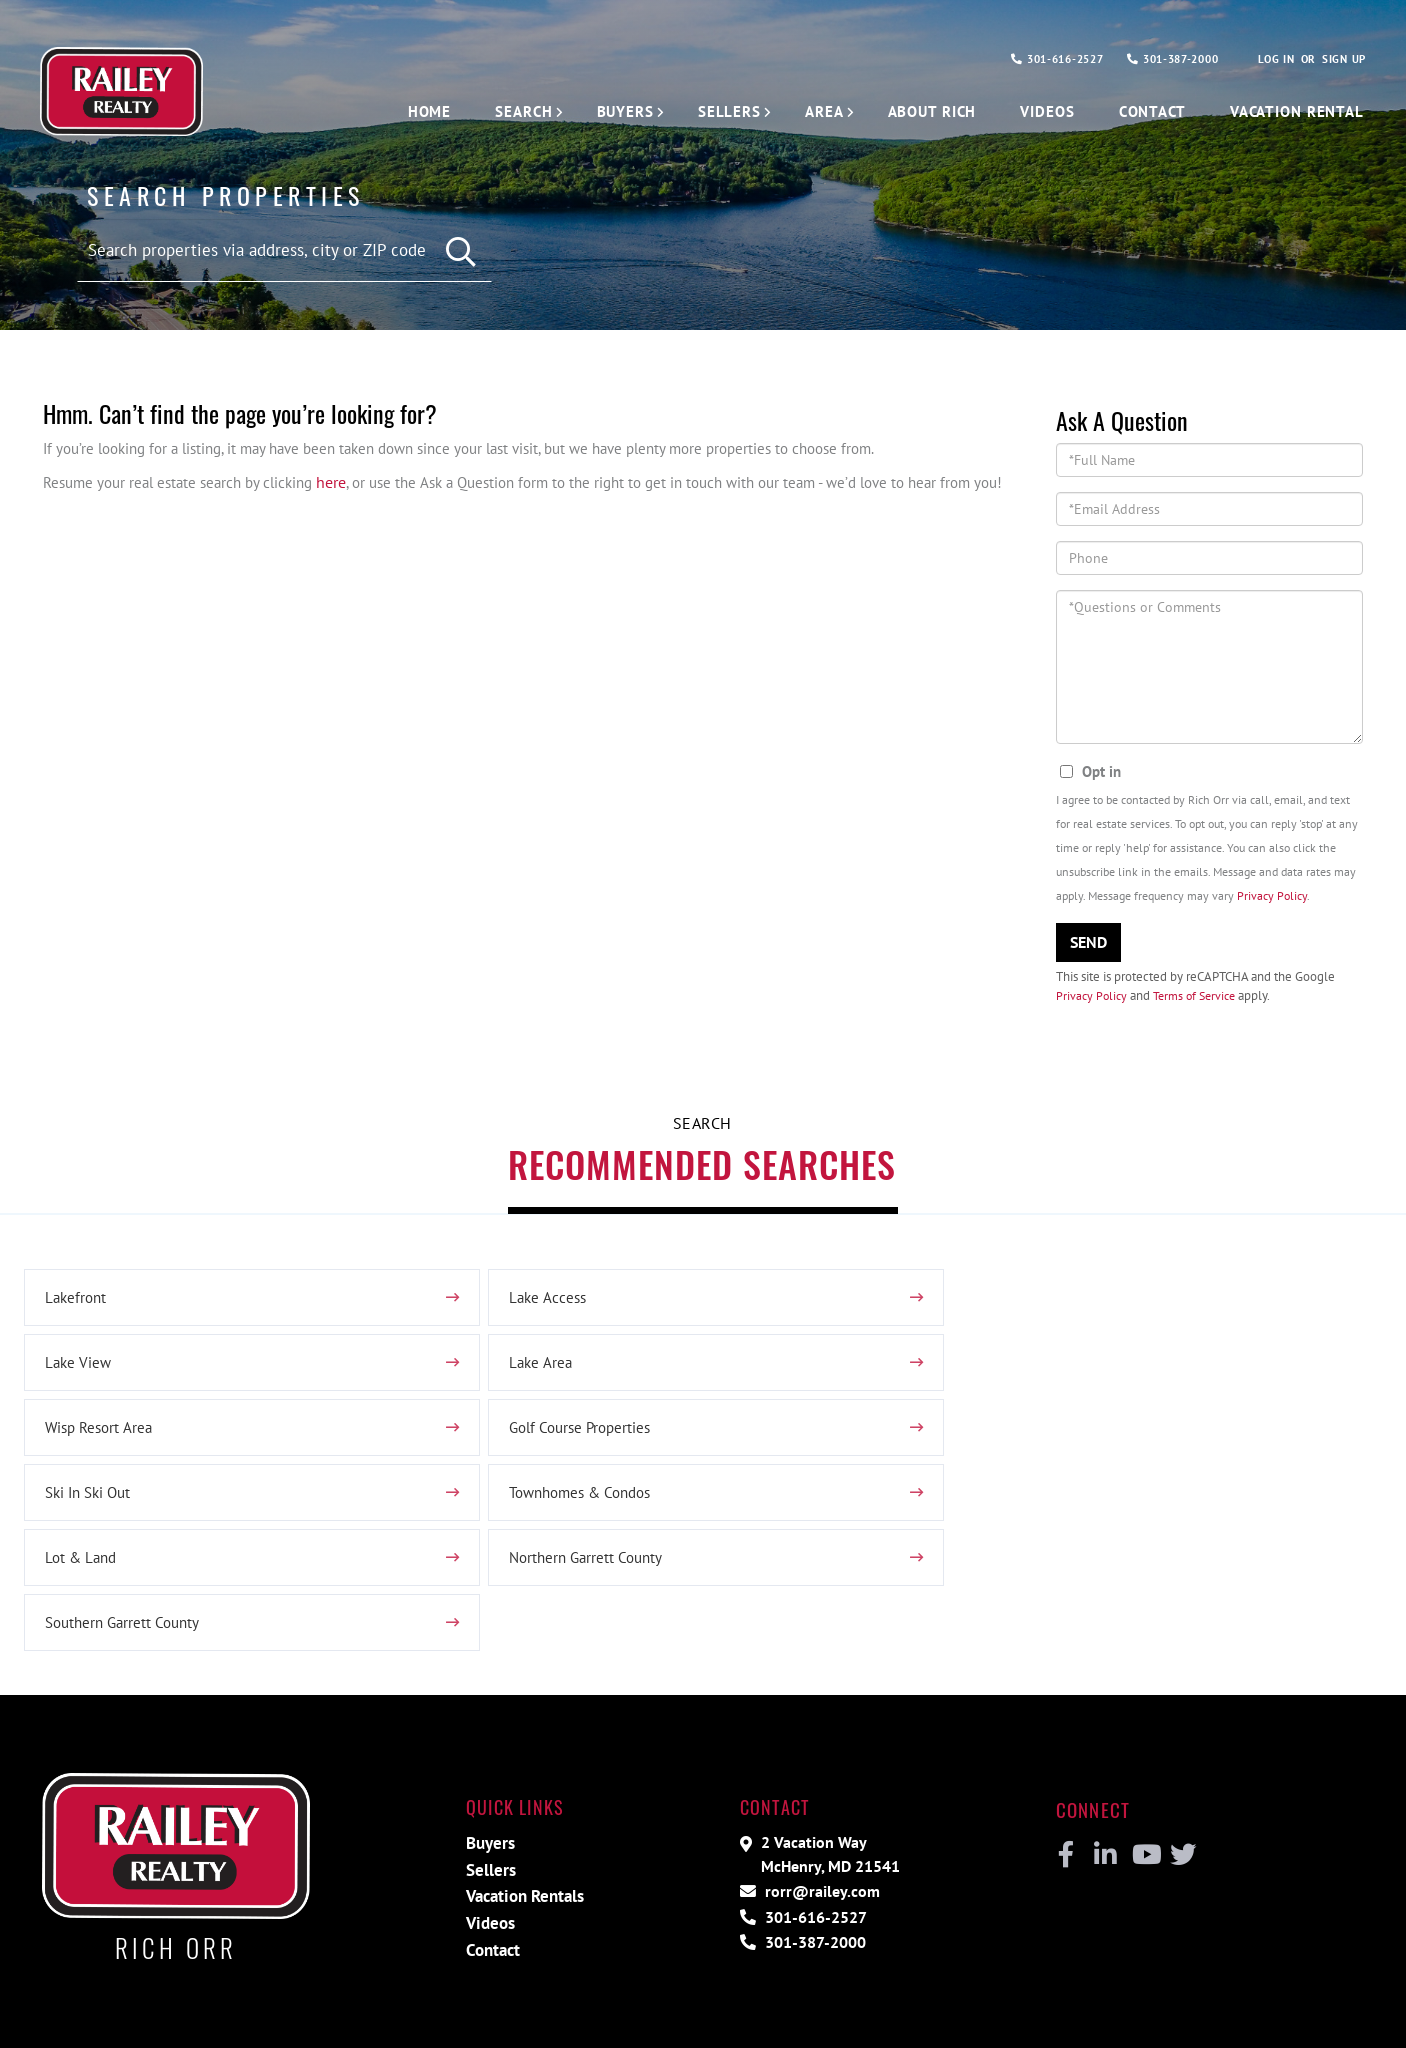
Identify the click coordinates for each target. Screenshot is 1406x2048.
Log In (1271, 59)
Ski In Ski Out (91, 1436)
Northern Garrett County (126, 1501)
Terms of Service (1200, 998)
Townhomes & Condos (577, 1436)
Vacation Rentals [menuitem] (524, 1782)
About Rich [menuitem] (914, 112)
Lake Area (77, 1371)
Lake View (990, 1306)
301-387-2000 (1161, 59)
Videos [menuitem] (1033, 112)
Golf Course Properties (1031, 1371)
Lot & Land (994, 1436)
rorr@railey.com (815, 1776)
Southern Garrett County (582, 1501)
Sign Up (1342, 59)
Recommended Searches (702, 1170)
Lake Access (540, 1306)
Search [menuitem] (495, 112)
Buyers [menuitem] (599, 112)
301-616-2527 (1034, 59)
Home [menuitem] (400, 112)
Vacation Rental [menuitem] (1292, 112)
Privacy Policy (1272, 898)
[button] (461, 251)
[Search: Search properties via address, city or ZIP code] (284, 250)
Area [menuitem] (802, 112)
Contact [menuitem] (1142, 112)
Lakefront (77, 1306)
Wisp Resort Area (556, 1371)
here (349, 484)
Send (1088, 945)
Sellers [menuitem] (705, 112)
